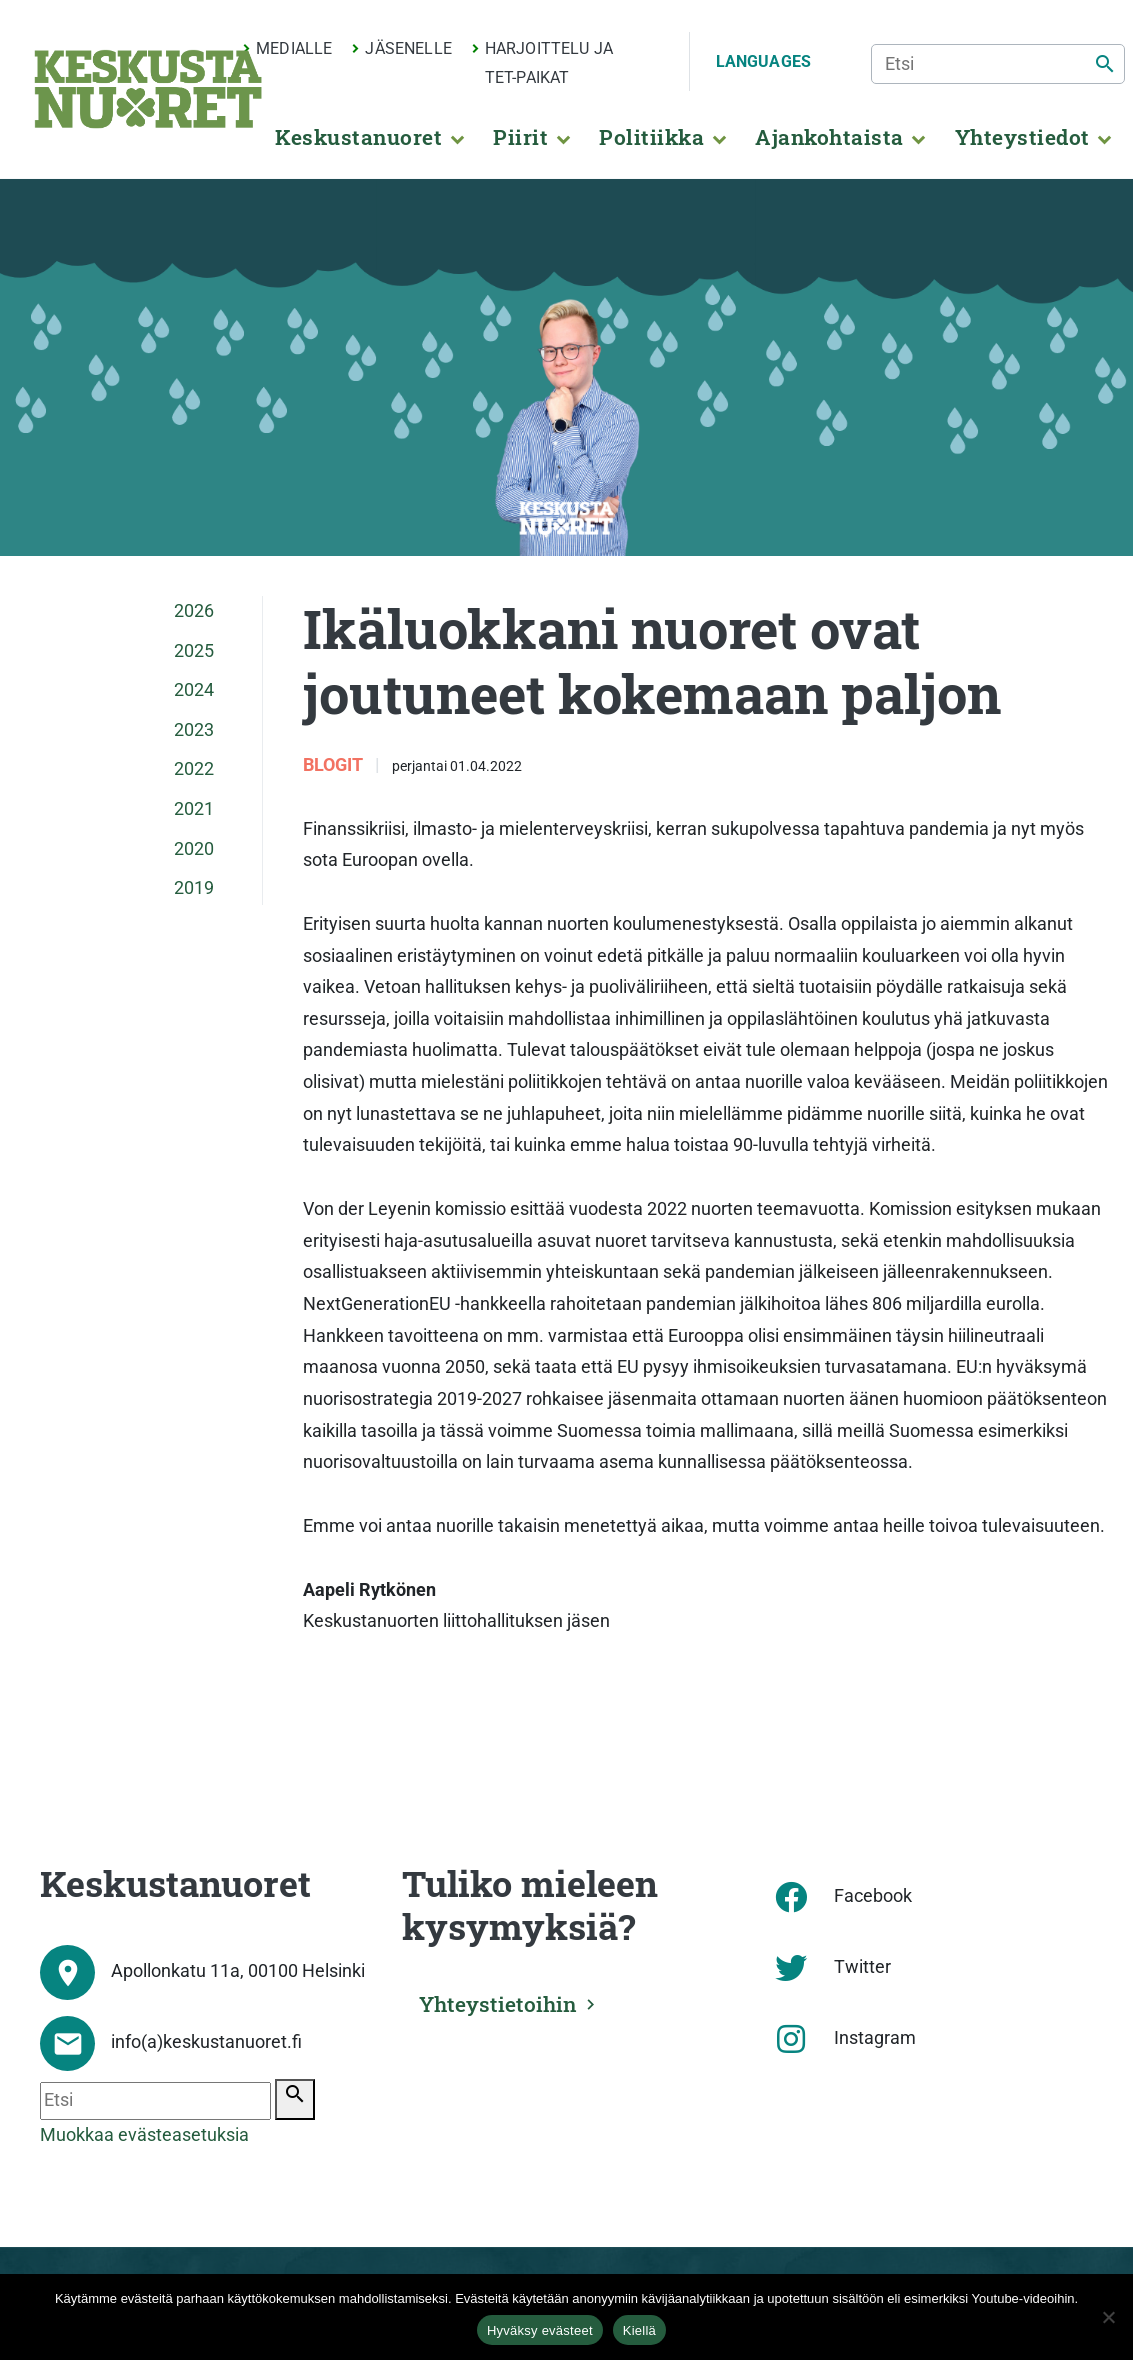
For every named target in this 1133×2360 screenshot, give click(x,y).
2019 (194, 888)
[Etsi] (998, 64)
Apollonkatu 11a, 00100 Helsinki (238, 1971)
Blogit (335, 765)
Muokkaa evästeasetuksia (144, 2135)
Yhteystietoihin (499, 2003)
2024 (194, 690)
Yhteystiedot (1022, 137)
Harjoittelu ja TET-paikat (549, 63)
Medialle (294, 48)
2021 (194, 809)
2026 (194, 611)
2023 (194, 730)
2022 (194, 769)
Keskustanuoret (358, 137)
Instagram (875, 2038)
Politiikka (651, 137)
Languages (763, 61)
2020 (194, 849)
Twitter (862, 1967)
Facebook (873, 1896)
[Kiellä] (1108, 2317)
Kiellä (639, 2330)
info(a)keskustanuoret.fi (206, 2042)
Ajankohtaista (829, 137)
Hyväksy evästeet (540, 2330)
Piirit (520, 137)
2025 (194, 651)
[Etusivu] (148, 89)
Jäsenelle (408, 48)
